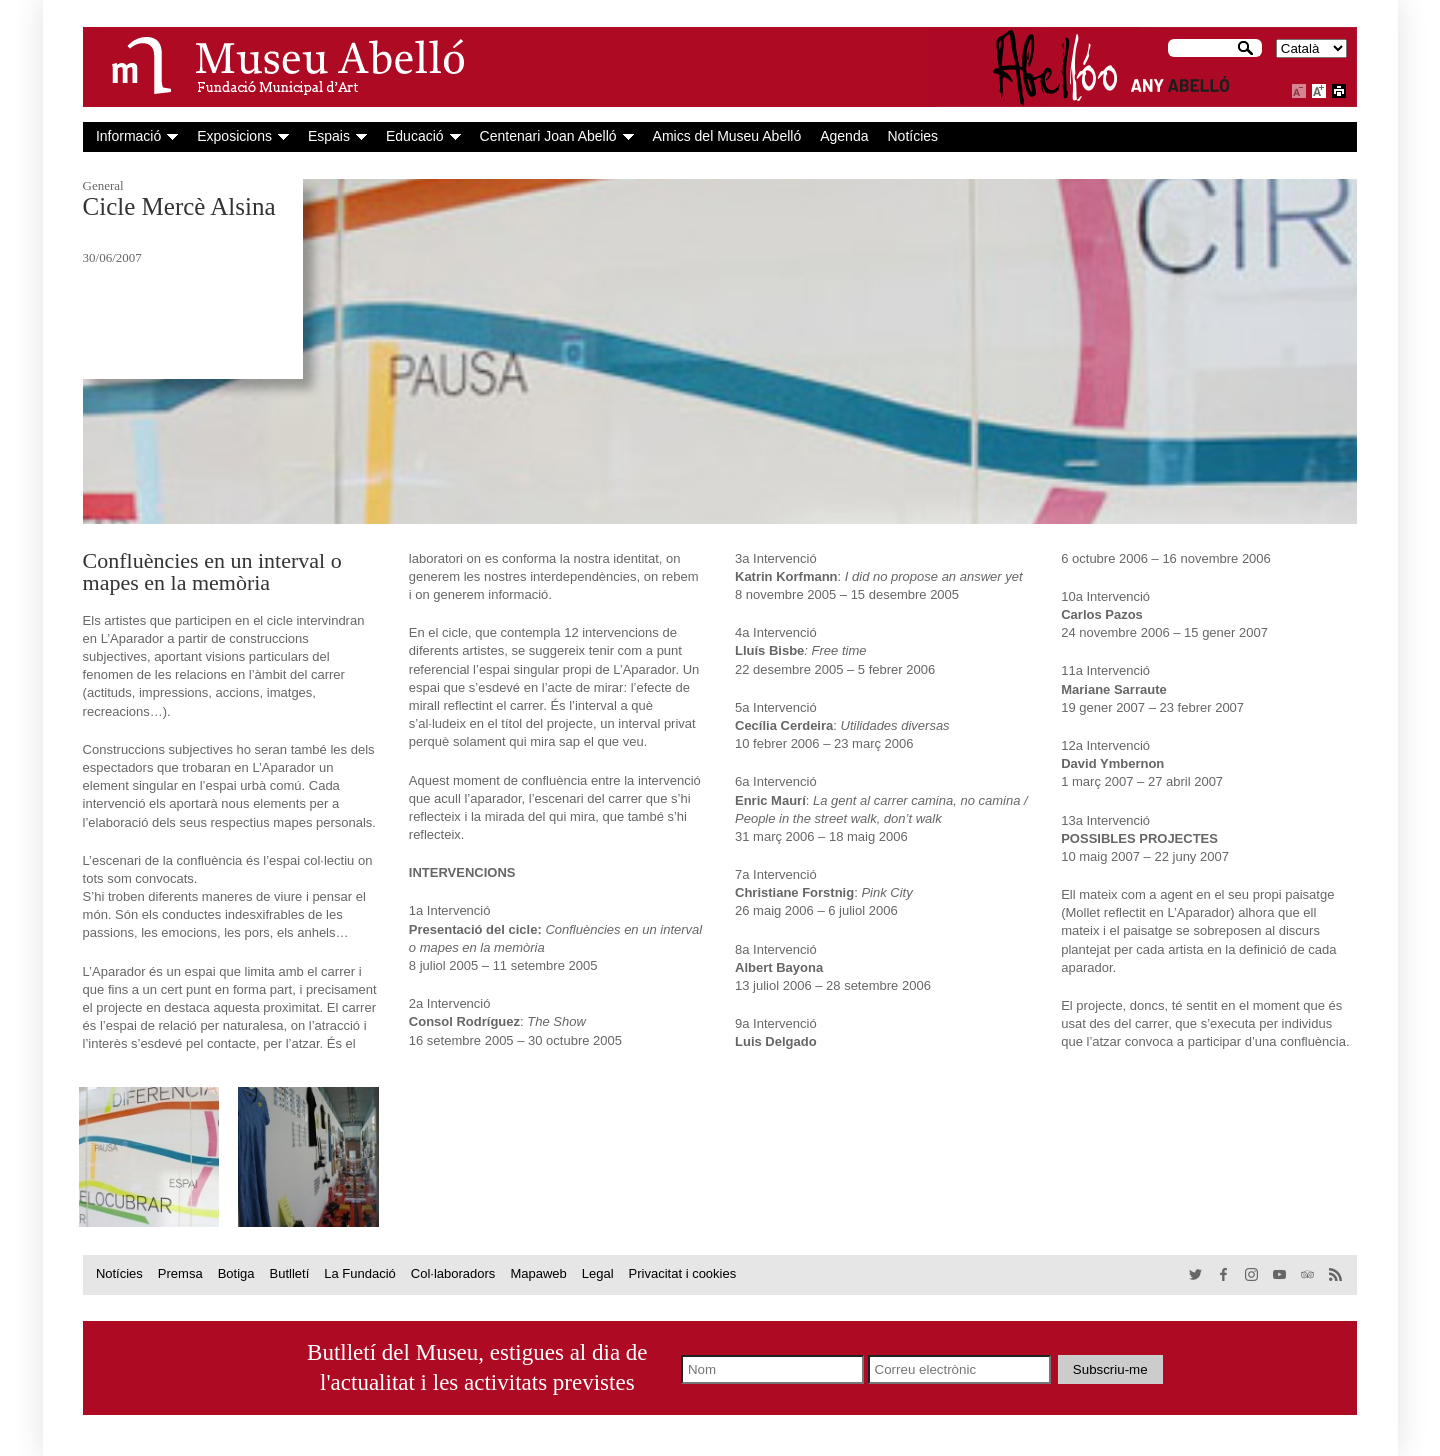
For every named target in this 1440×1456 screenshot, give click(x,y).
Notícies (912, 136)
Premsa (180, 1273)
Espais (329, 136)
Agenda (844, 136)
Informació (128, 136)
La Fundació (360, 1273)
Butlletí (290, 1273)
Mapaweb (538, 1273)
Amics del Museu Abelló (727, 136)
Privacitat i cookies (683, 1273)
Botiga (236, 1273)
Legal (598, 1273)
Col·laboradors (453, 1273)
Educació (415, 136)
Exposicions (234, 136)
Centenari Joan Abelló (548, 136)
